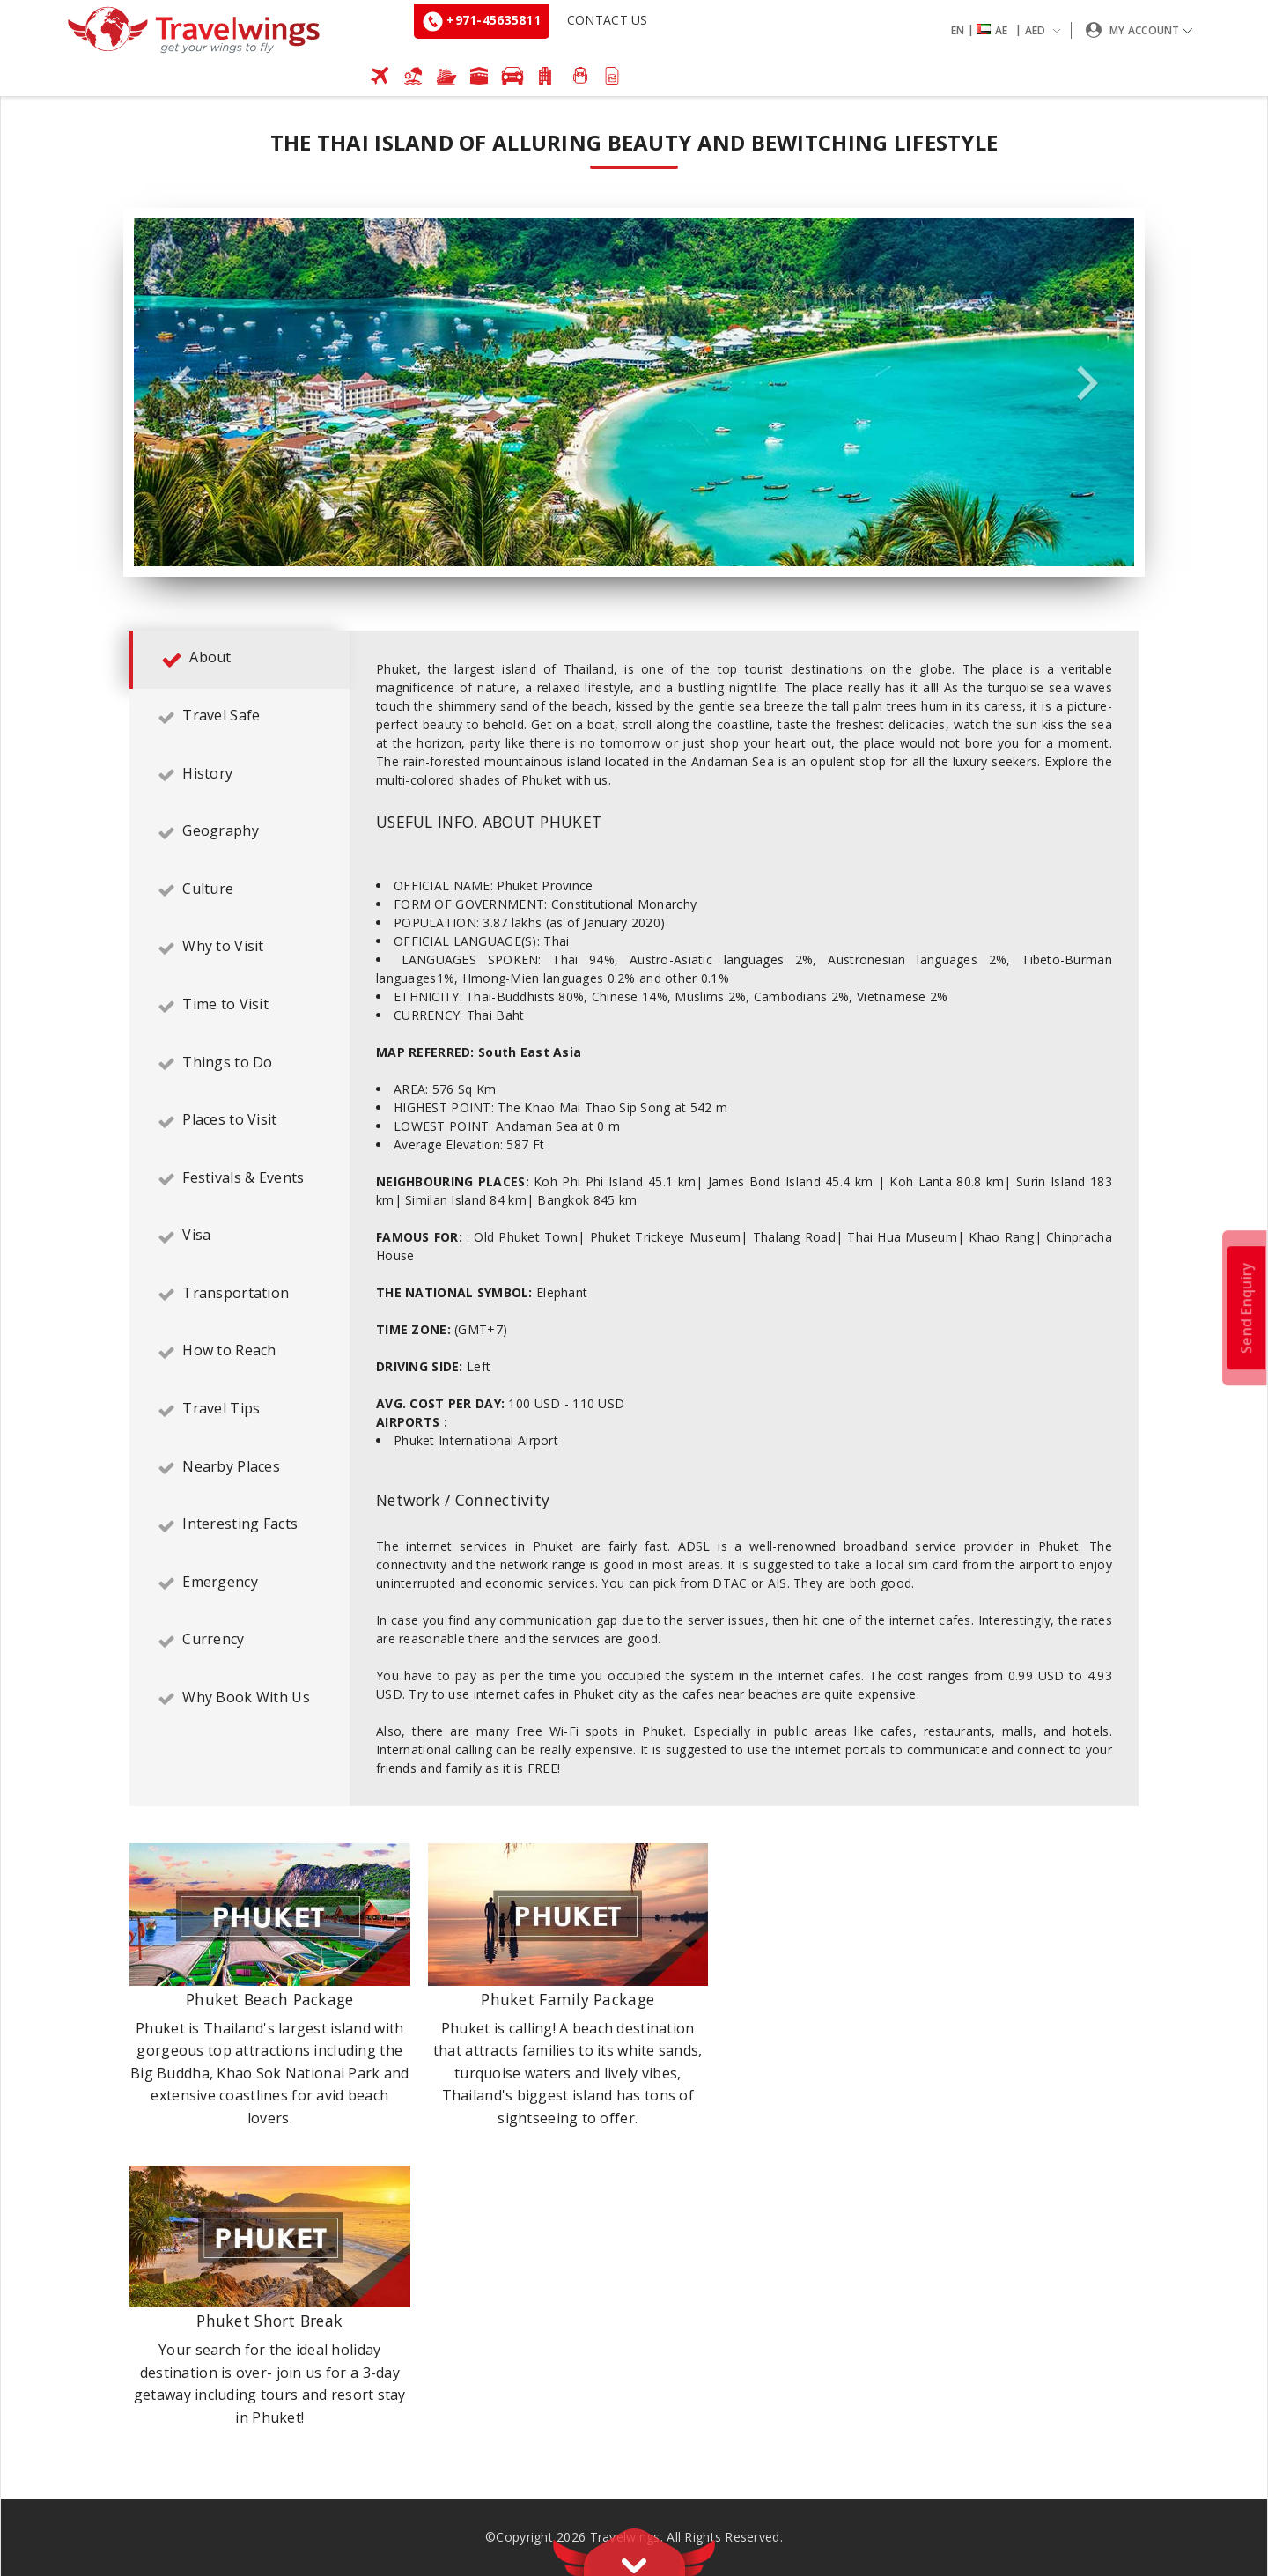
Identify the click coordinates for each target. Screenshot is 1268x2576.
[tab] (239, 660)
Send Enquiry (1246, 1307)
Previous (180, 383)
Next (1087, 383)
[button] (1009, 30)
